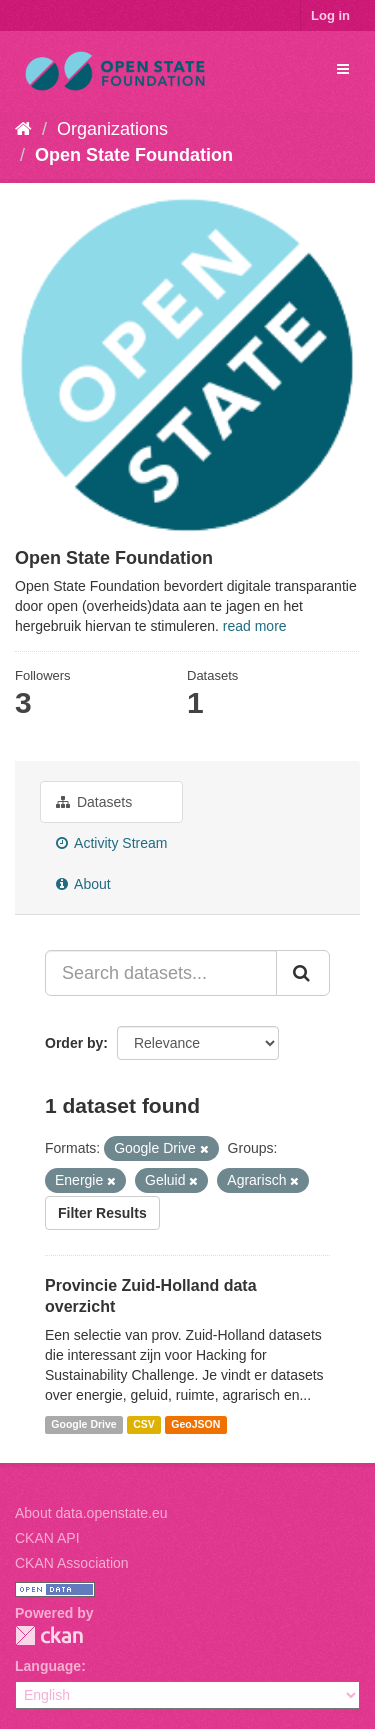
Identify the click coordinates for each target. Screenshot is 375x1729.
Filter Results (102, 1213)
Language (48, 1666)
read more (255, 626)
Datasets (94, 802)
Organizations (112, 129)
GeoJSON (195, 1424)
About (83, 884)
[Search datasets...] (161, 973)
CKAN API (47, 1538)
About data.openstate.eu (91, 1513)
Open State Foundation (134, 155)
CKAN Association (72, 1563)
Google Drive (83, 1424)
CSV (144, 1424)
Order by (74, 1043)
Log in (330, 15)
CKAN (49, 1635)
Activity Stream (111, 843)
